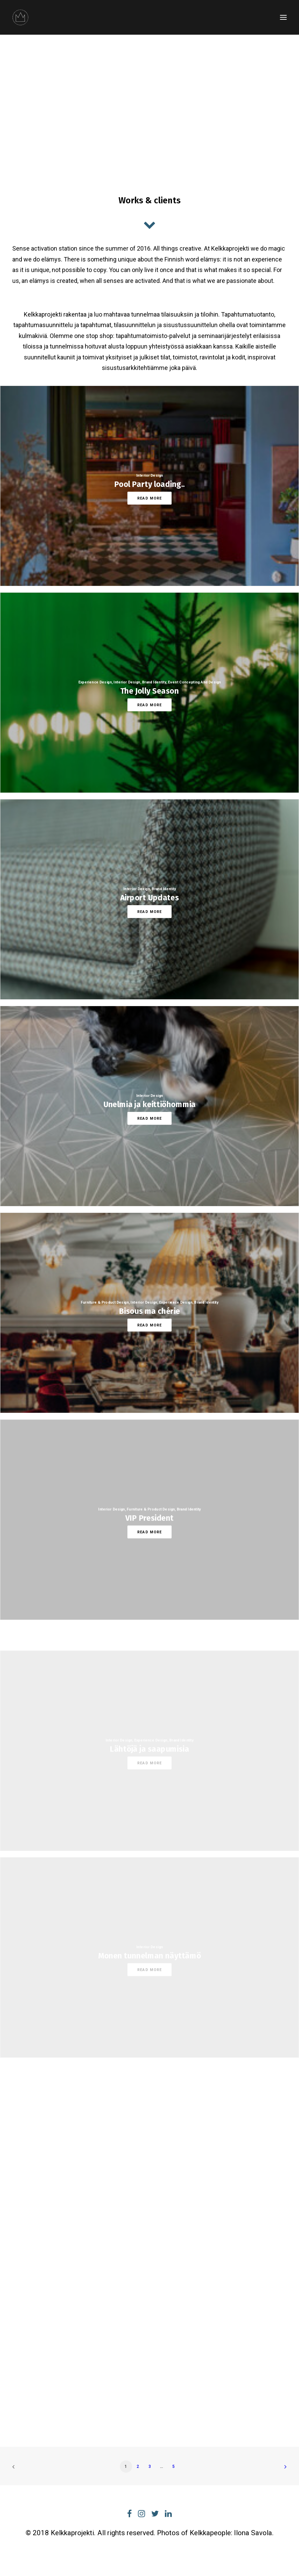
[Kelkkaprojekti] (20, 17)
